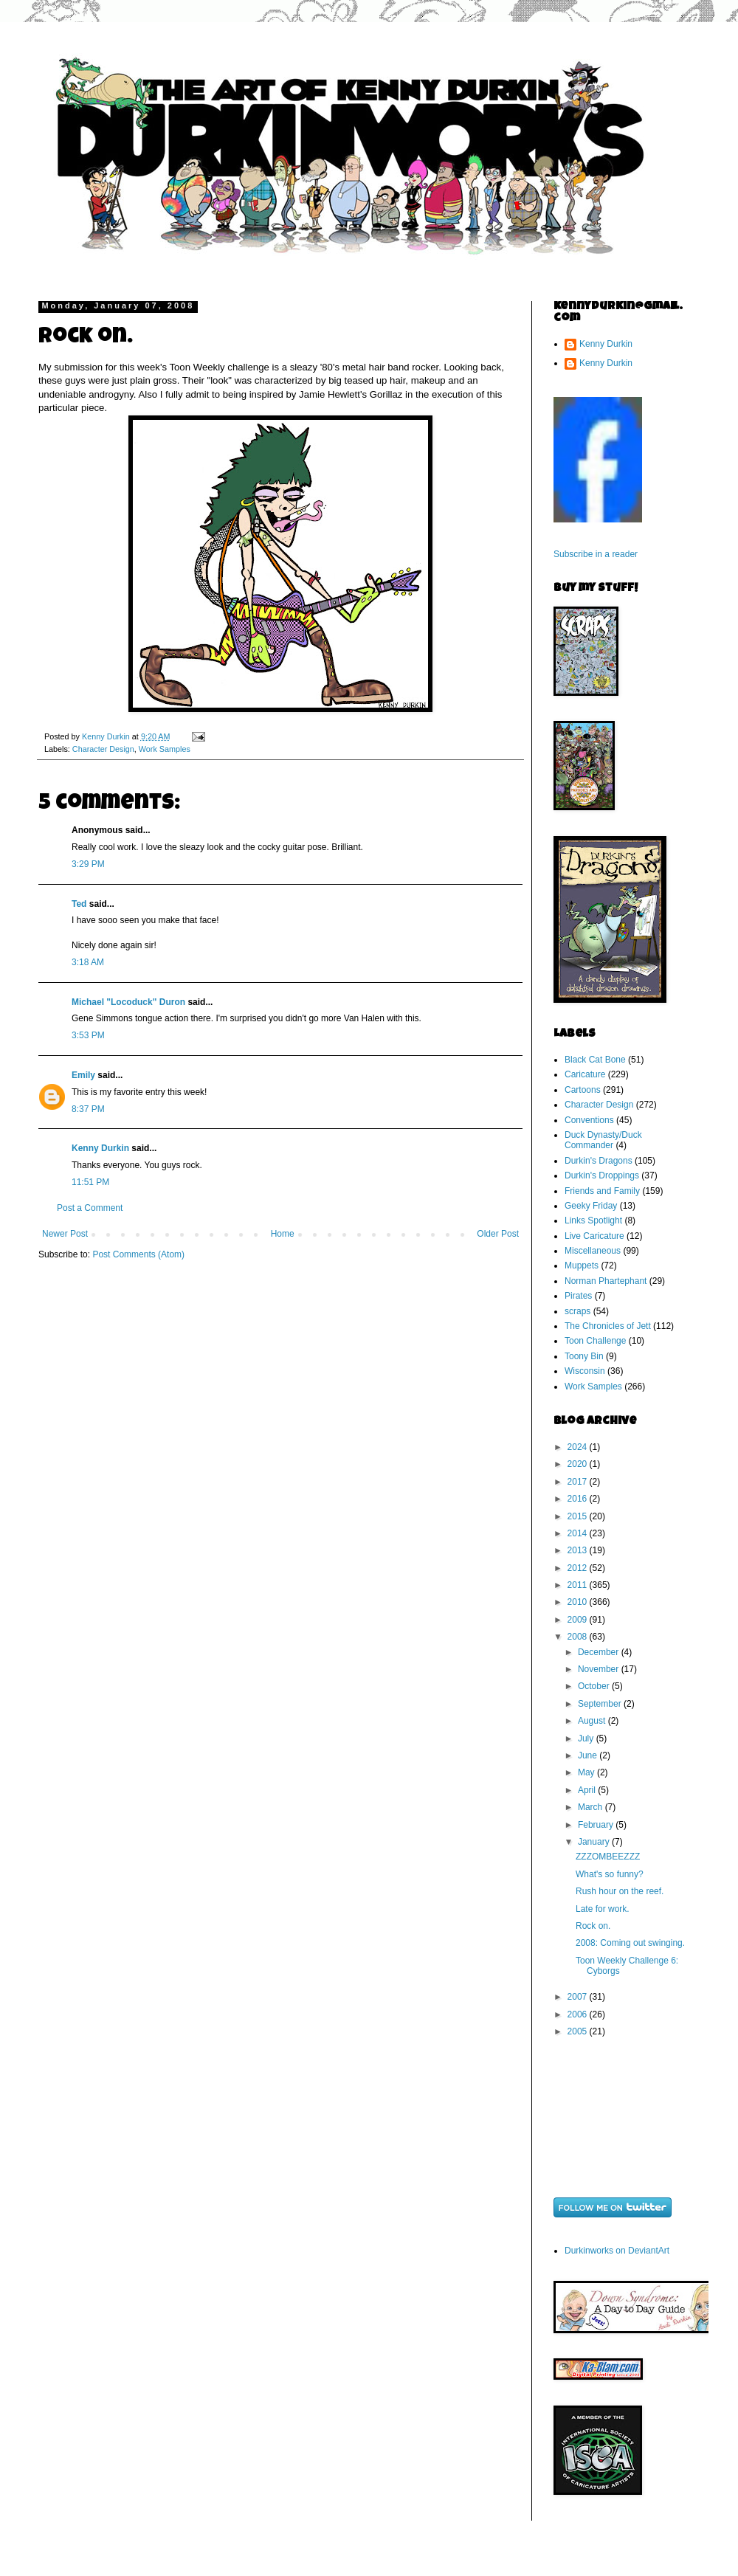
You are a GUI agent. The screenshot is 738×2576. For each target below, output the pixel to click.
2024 (579, 1447)
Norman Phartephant (605, 1281)
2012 (579, 1568)
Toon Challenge (595, 1341)
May (587, 1772)
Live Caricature (594, 1236)
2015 (579, 1516)
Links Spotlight (593, 1220)
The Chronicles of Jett (608, 1326)
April (588, 1790)
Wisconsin (585, 1371)
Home (282, 1234)
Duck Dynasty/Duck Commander (603, 1140)
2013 (579, 1550)
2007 (579, 1997)
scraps (577, 1311)
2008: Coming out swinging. (630, 1943)
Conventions (589, 1120)
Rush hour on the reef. (619, 1891)
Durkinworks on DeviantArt (617, 2250)
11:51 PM (90, 1182)
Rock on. (593, 1926)
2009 (579, 1620)
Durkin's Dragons (598, 1161)
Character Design (103, 749)
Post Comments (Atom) (138, 1254)
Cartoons (583, 1090)
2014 (579, 1533)
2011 (579, 1585)
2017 (579, 1482)
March (591, 1807)
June (588, 1755)
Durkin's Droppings (602, 1175)
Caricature (585, 1074)
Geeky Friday (591, 1206)
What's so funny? (610, 1874)
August (593, 1721)
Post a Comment (90, 1208)
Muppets (582, 1265)
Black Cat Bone (595, 1059)
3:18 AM (88, 962)
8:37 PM (88, 1109)
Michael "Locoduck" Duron (128, 1002)
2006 (579, 2014)
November (599, 1669)
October (595, 1686)
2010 (579, 1602)
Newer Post (65, 1234)
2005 (579, 2031)
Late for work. (603, 1909)
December (599, 1652)
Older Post (498, 1234)
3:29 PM (88, 864)
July (587, 1738)
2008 (579, 1636)
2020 (579, 1464)
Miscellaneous (593, 1251)
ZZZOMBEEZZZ (608, 1856)
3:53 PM (88, 1035)
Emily (83, 1075)
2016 (579, 1499)
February (596, 1825)
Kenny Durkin (100, 1148)
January (595, 1842)
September (601, 1704)
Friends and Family (602, 1191)
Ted (79, 904)
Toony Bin (584, 1356)
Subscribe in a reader (596, 554)
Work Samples (164, 749)
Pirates (578, 1296)
